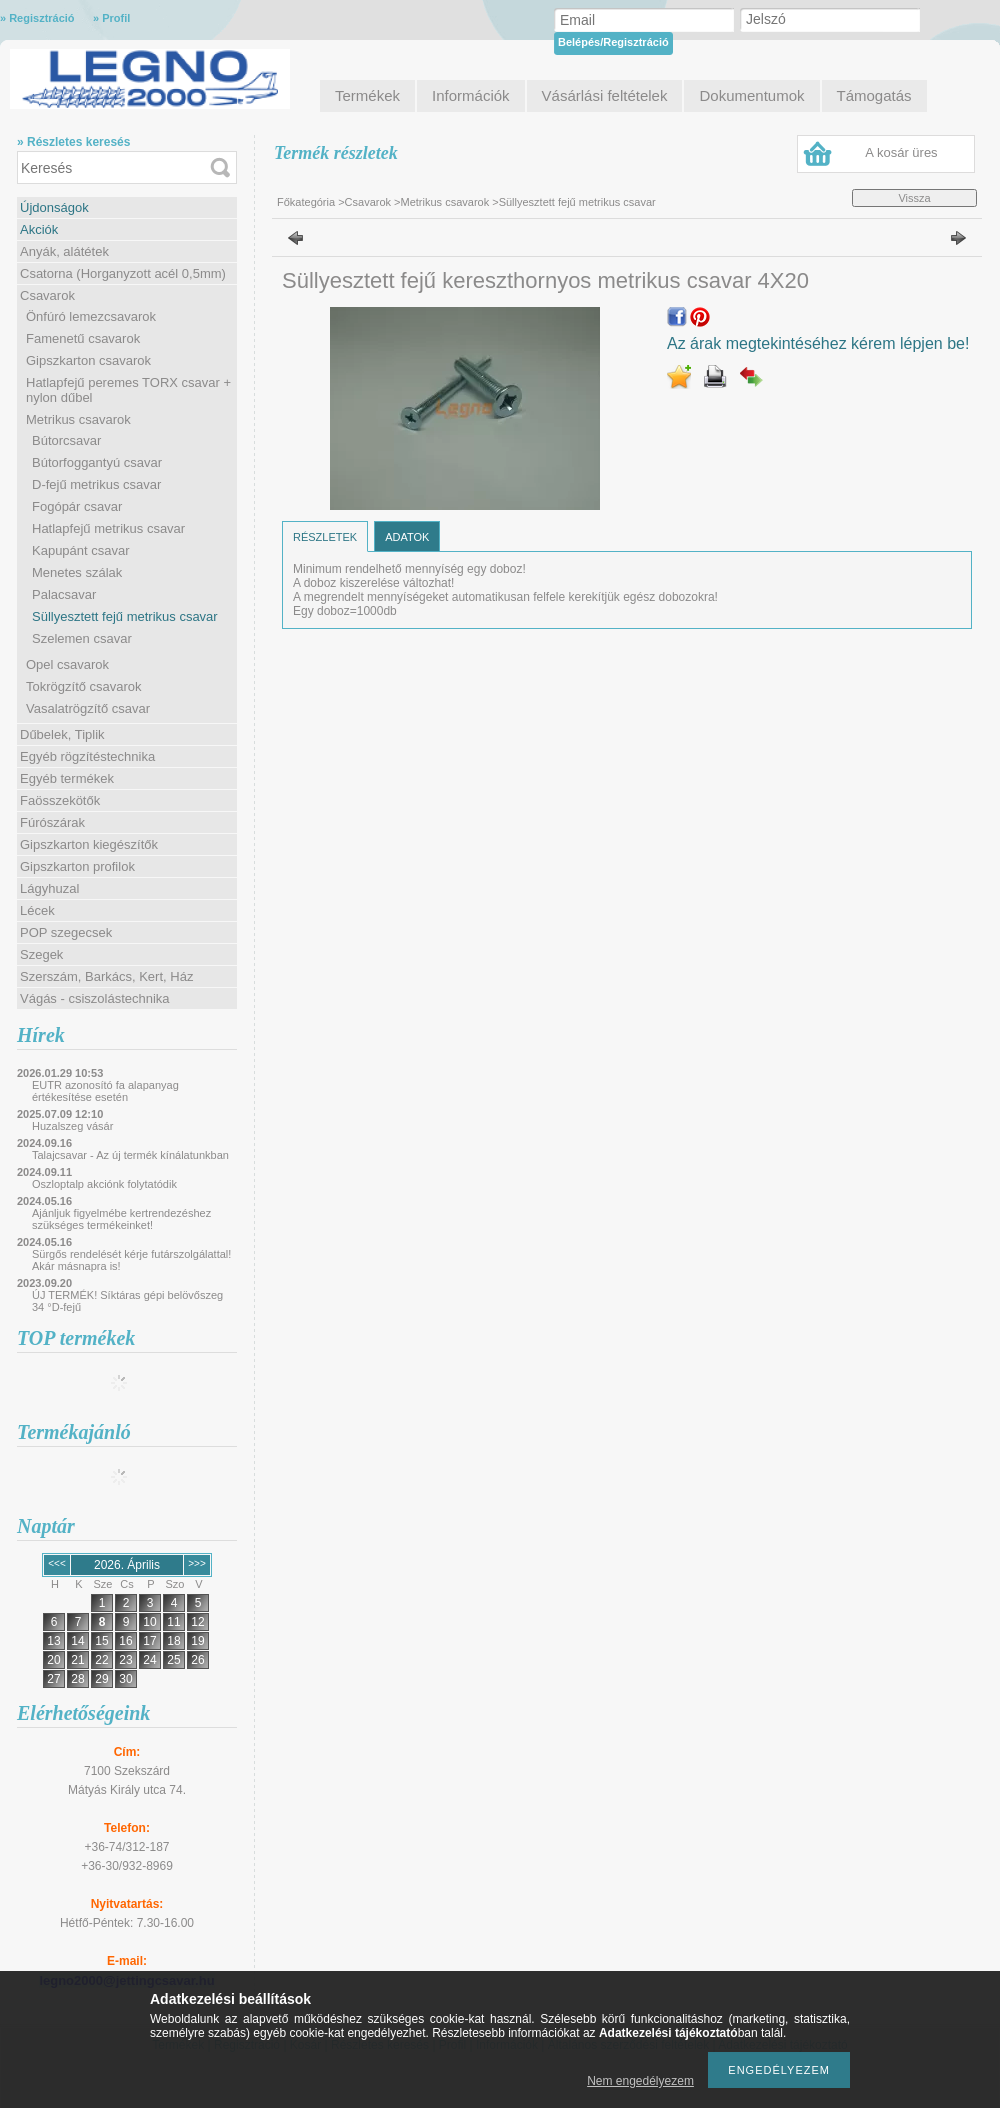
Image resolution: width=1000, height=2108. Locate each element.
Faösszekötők (60, 800)
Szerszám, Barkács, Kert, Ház (106, 976)
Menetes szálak (77, 572)
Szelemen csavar (82, 638)
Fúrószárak (52, 822)
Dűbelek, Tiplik (62, 734)
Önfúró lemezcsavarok (91, 316)
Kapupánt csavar (81, 550)
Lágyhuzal (49, 888)
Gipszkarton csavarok (88, 360)
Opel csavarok (67, 664)
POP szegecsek (66, 932)
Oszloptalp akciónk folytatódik (104, 1184)
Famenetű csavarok (83, 338)
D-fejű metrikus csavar (96, 484)
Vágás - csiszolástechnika (95, 998)
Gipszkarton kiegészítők (89, 844)
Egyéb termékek (67, 778)
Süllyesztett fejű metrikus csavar (125, 616)
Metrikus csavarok (78, 419)
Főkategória (306, 202)
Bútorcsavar (66, 440)
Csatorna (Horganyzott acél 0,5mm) (123, 273)
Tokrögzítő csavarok (84, 686)
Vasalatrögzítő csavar (88, 708)
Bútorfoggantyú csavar (97, 462)
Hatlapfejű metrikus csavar (108, 528)
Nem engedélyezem (640, 2081)
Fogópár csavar (77, 506)
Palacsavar (64, 594)
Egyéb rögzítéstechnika (87, 756)
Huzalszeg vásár (72, 1126)
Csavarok (47, 295)
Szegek (41, 954)
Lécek (37, 910)
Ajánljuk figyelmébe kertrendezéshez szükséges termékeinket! (121, 1219)
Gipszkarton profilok (77, 866)
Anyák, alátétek (64, 251)
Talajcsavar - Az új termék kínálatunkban (130, 1155)
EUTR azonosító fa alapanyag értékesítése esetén (105, 1091)
